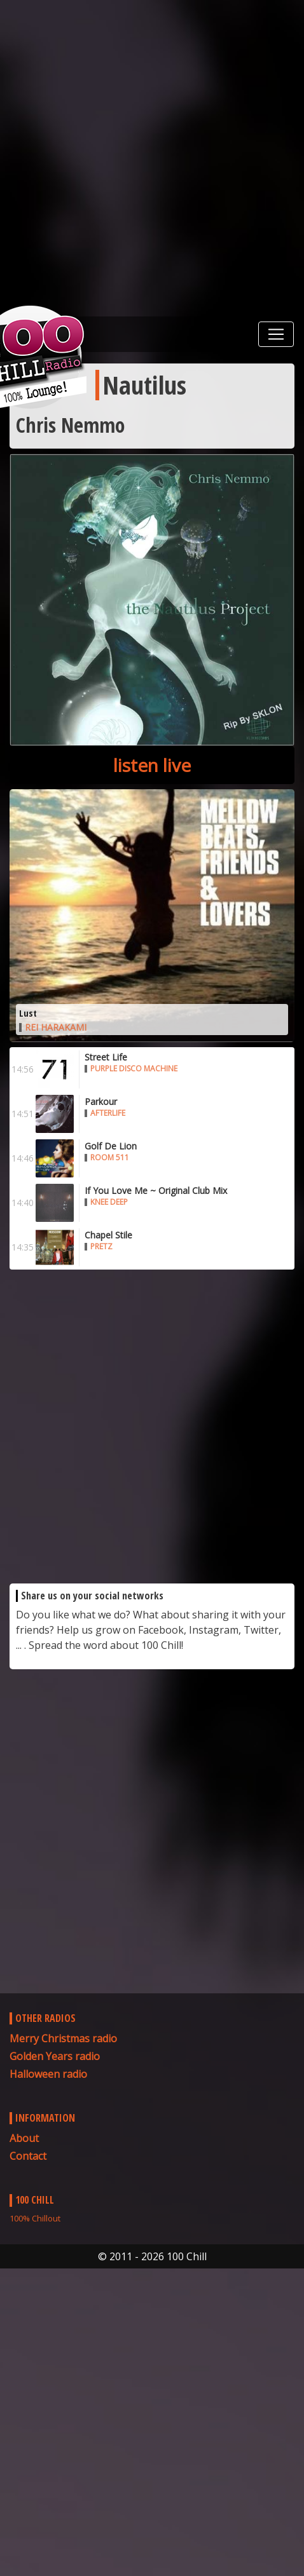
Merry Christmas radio (63, 2038)
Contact (28, 2156)
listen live (152, 765)
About (24, 2138)
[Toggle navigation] (276, 334)
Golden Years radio (55, 2056)
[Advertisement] (152, 158)
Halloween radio (48, 2074)
